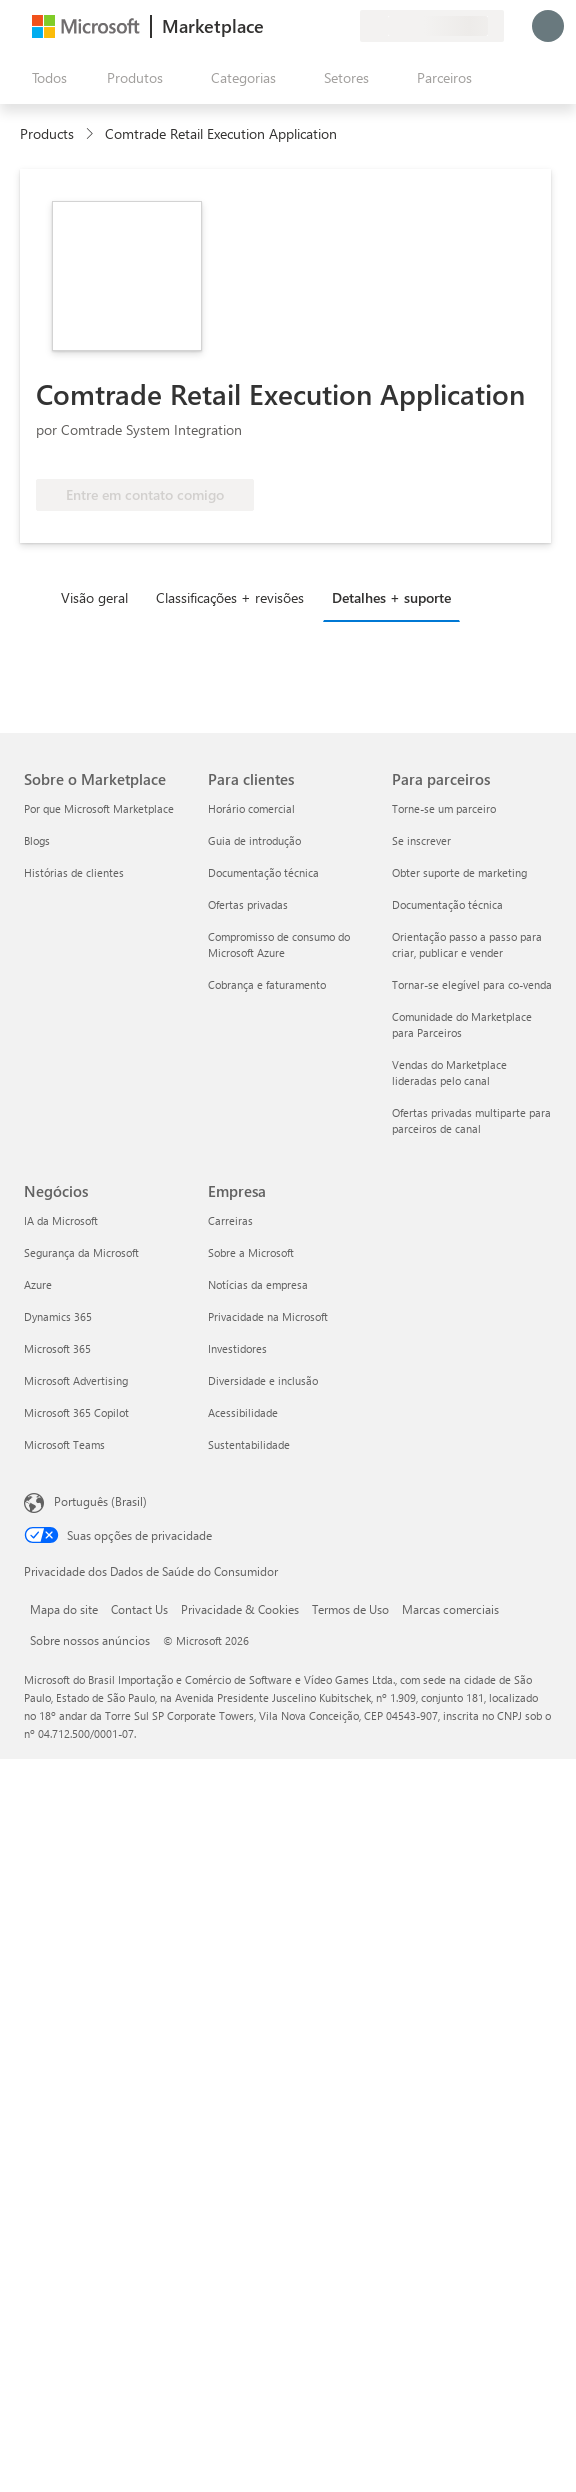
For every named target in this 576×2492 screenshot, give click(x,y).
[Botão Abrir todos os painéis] (45, 78)
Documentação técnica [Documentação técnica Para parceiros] (447, 904)
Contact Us (139, 1609)
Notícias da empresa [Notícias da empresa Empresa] (258, 1284)
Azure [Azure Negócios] (38, 1284)
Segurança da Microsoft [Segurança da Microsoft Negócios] (81, 1252)
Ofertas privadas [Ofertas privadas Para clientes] (248, 904)
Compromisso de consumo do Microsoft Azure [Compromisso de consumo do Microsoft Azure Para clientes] (279, 944)
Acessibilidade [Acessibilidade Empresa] (243, 1412)
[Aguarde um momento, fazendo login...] (548, 26)
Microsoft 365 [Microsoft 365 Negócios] (57, 1348)
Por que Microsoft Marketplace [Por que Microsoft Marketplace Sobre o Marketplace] (99, 808)
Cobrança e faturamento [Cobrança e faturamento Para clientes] (267, 984)
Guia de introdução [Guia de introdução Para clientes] (254, 840)
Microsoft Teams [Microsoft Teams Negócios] (64, 1444)
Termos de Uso (350, 1609)
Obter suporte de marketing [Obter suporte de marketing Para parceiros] (459, 872)
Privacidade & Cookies (240, 1609)
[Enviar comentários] (272, 26)
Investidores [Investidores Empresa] (237, 1348)
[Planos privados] (344, 26)
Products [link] (47, 133)
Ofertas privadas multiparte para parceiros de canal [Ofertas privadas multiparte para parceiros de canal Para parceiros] (471, 1120)
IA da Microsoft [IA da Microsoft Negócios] (61, 1220)
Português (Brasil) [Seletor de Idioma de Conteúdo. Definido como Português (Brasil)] (100, 1501)
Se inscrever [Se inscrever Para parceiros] (421, 840)
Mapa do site (64, 1609)
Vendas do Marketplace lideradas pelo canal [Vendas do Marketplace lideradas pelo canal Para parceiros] (449, 1072)
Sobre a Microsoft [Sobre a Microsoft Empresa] (251, 1252)
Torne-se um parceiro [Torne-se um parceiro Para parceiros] (444, 808)
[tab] (99, 597)
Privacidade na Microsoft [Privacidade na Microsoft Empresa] (268, 1316)
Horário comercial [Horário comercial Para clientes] (251, 808)
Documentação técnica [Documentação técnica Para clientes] (263, 872)
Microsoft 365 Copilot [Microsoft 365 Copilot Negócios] (76, 1412)
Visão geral (94, 597)
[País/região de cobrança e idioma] (432, 26)
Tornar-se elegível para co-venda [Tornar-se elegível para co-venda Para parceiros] (472, 984)
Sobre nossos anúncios (90, 1640)
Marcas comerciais (450, 1609)
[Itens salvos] (320, 26)
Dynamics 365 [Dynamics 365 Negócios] (58, 1316)
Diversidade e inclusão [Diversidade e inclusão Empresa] (263, 1380)
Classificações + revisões (230, 597)
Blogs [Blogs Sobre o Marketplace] (37, 840)
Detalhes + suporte (391, 597)
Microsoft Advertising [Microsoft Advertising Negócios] (76, 1380)
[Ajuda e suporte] (296, 26)
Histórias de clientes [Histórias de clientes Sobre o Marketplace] (74, 872)
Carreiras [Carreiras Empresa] (230, 1220)
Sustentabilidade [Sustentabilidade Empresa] (249, 1444)
